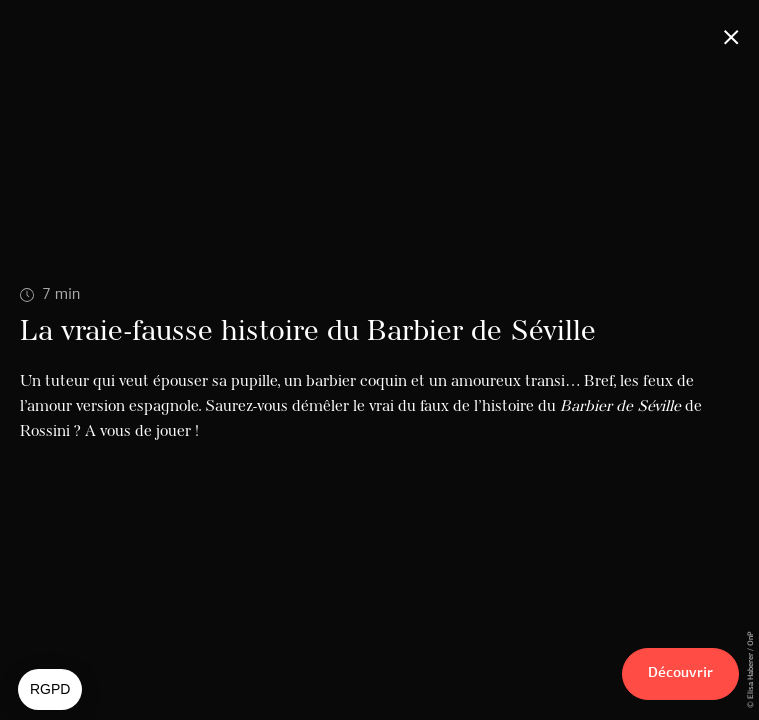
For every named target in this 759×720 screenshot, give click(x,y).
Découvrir (680, 673)
